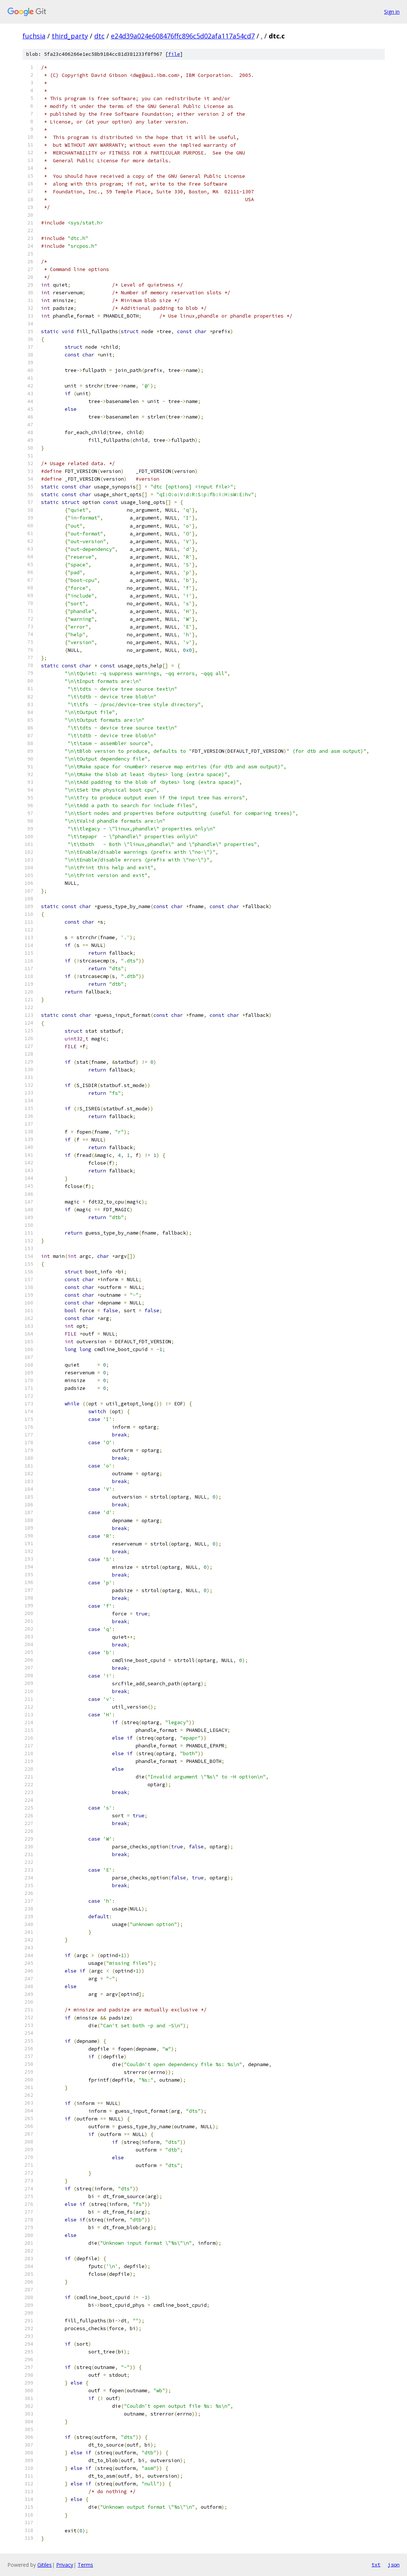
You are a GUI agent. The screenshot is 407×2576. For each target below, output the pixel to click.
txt (376, 2564)
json (394, 2564)
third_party (70, 35)
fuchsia (34, 35)
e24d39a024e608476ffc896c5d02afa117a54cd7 (183, 35)
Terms (85, 2564)
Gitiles (44, 2564)
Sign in (392, 11)
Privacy (64, 2564)
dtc (99, 35)
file (174, 54)
